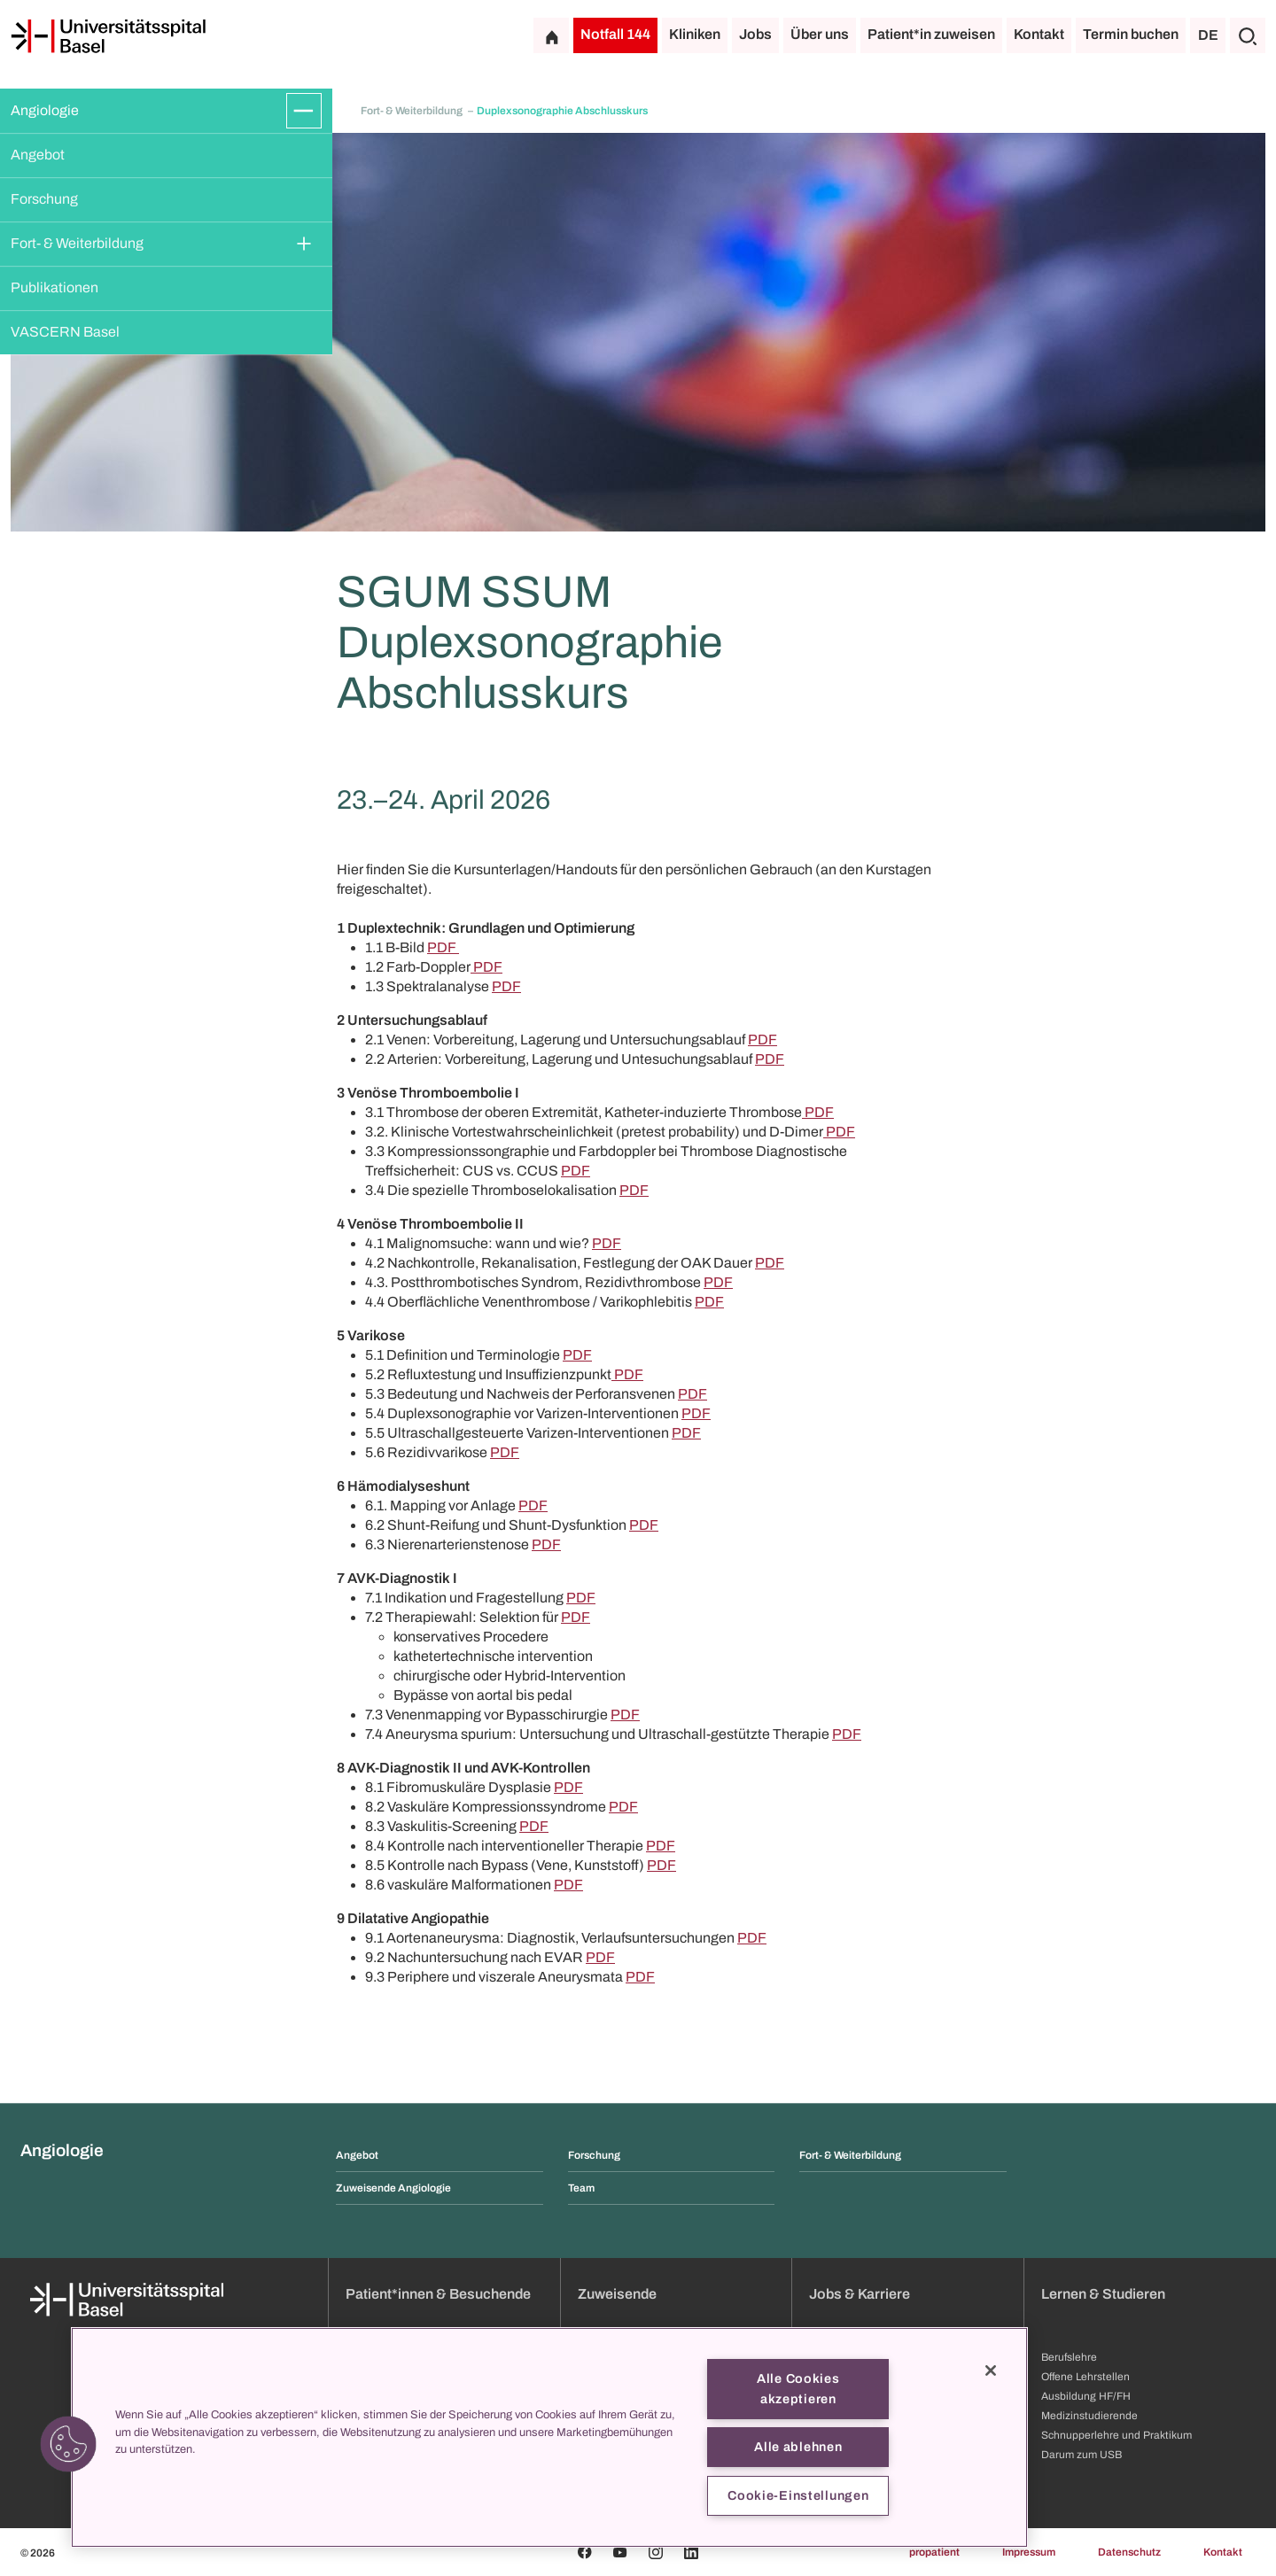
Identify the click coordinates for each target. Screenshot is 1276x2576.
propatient (934, 2552)
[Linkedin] (691, 2552)
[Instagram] (656, 2552)
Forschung (44, 198)
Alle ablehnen (798, 2447)
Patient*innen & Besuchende (438, 2293)
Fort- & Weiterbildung (77, 243)
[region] (549, 2437)
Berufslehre (1069, 2357)
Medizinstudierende (1089, 2415)
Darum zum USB (1081, 2454)
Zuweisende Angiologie (393, 2188)
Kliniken (694, 34)
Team (581, 2188)
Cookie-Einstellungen (797, 2495)
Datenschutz (1129, 2552)
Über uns (819, 34)
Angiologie (45, 110)
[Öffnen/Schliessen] (304, 110)
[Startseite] (108, 36)
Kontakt (1039, 34)
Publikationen (54, 287)
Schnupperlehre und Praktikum (1116, 2435)
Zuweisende (617, 2293)
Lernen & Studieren (1103, 2293)
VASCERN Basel (65, 331)
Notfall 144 (615, 34)
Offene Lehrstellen (1085, 2376)
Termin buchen (1131, 34)
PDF (443, 947)
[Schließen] (990, 2370)
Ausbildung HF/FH (1086, 2396)
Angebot (38, 154)
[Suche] (1247, 35)
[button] (68, 2444)
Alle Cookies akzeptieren (798, 2388)
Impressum (1028, 2552)
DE (1208, 35)
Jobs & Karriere (859, 2293)
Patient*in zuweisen (931, 34)
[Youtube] (620, 2552)
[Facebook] (585, 2552)
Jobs (755, 34)
